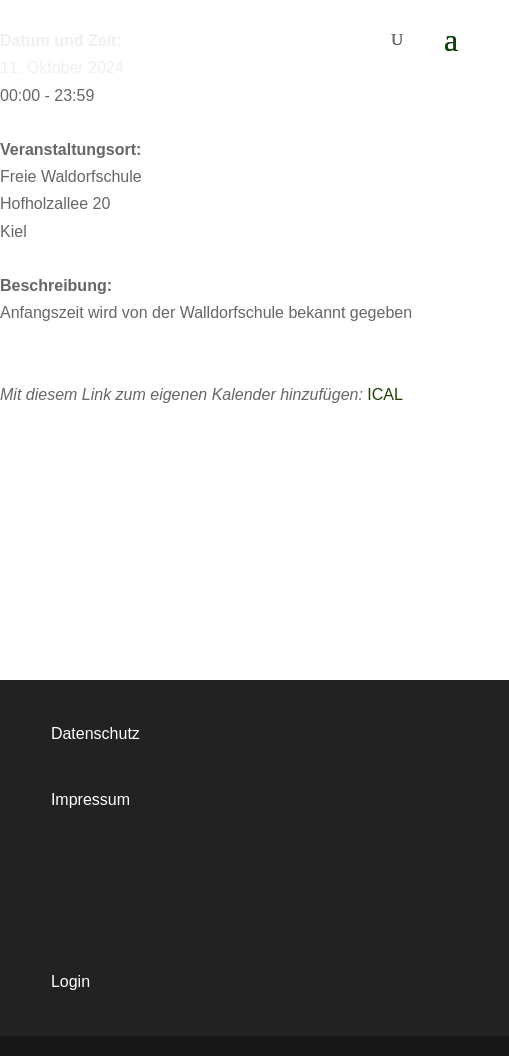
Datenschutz (95, 733)
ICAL (385, 394)
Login (70, 981)
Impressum (90, 799)
